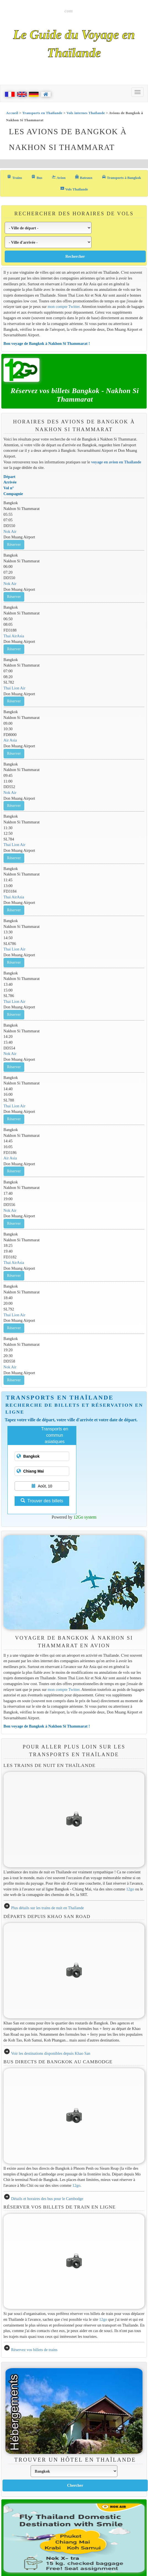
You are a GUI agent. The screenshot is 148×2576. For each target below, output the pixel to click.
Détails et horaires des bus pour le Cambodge (47, 2198)
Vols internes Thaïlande (85, 113)
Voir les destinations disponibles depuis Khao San (50, 2053)
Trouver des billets (42, 1500)
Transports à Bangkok (121, 177)
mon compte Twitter (64, 306)
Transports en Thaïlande (42, 113)
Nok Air (10, 531)
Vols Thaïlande (74, 188)
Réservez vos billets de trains (34, 2349)
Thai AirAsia (14, 636)
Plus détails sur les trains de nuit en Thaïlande (47, 1908)
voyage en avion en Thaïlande (116, 462)
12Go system (85, 1517)
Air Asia (10, 740)
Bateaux (84, 177)
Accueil (12, 113)
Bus (36, 177)
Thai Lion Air (14, 688)
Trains (14, 177)
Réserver (14, 544)
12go (130, 1889)
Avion (59, 177)
